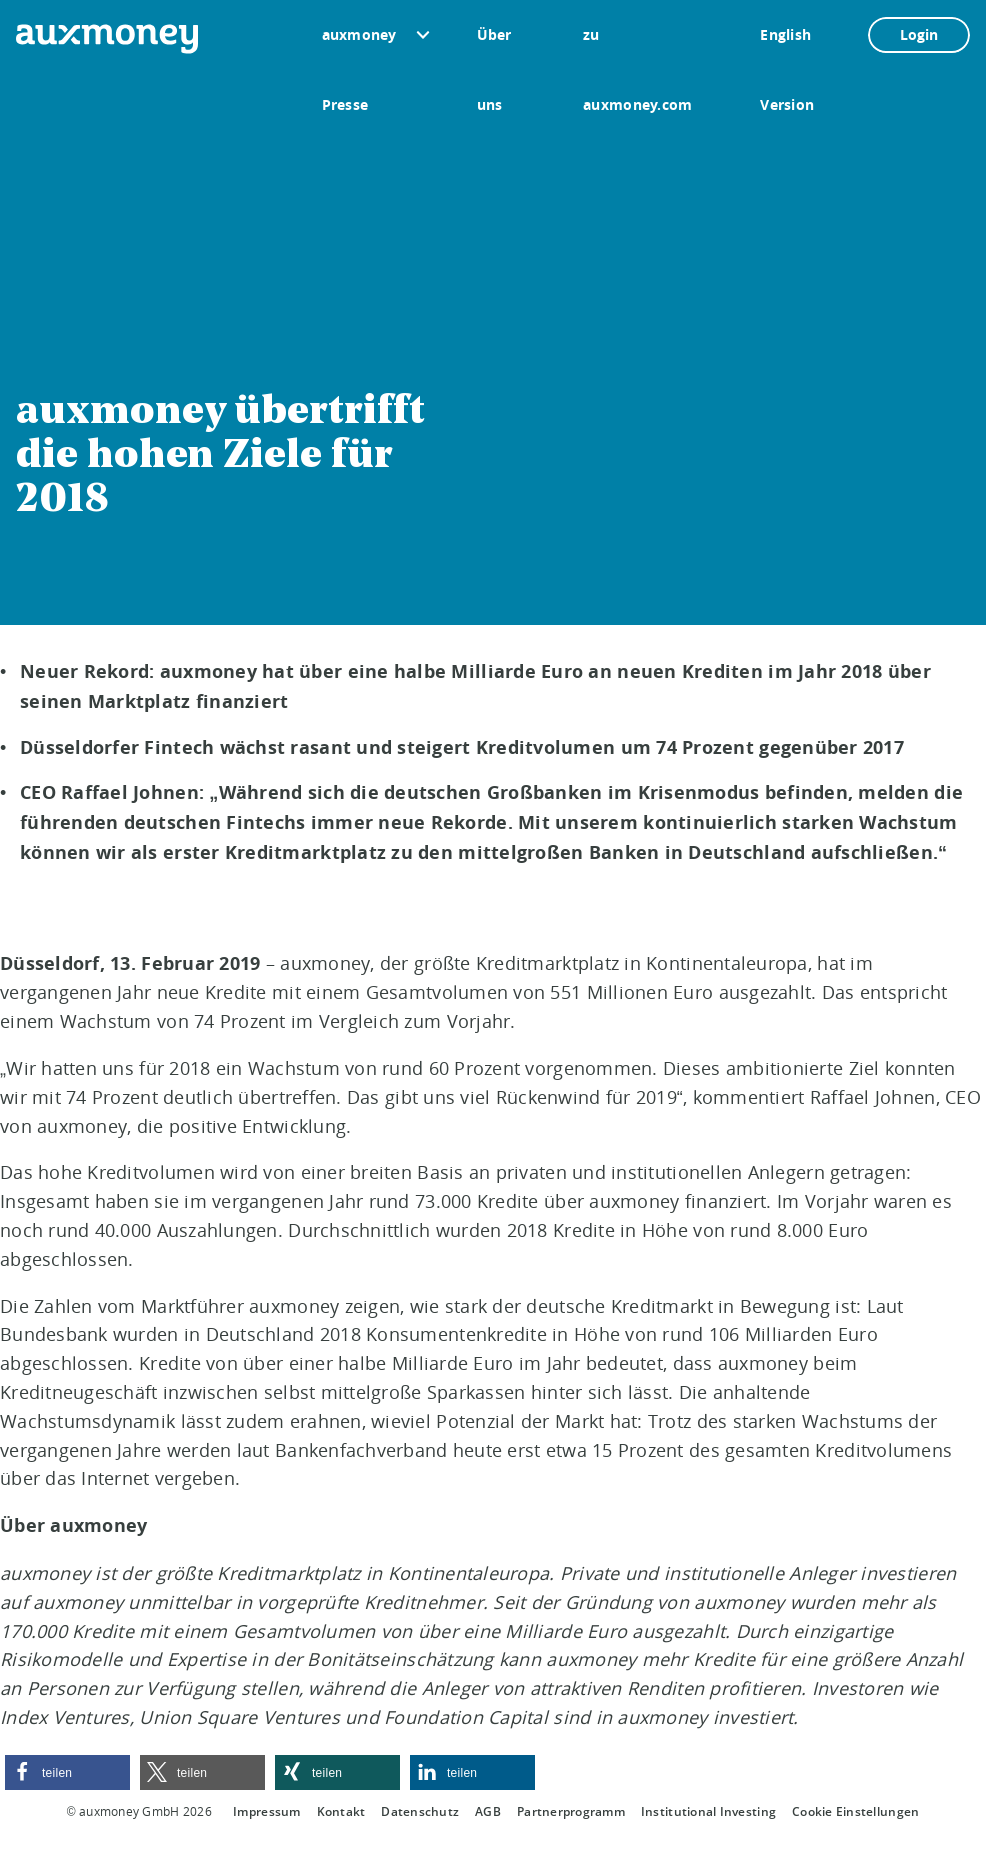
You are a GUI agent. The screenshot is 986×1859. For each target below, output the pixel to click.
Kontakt (341, 1811)
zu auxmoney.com (637, 47)
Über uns (494, 47)
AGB (488, 1811)
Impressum (266, 1811)
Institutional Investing (708, 1811)
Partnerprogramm (571, 1811)
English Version (787, 47)
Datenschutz (420, 1811)
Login (919, 34)
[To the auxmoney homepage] (107, 39)
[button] (67, 1772)
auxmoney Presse (359, 47)
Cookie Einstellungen (855, 1811)
